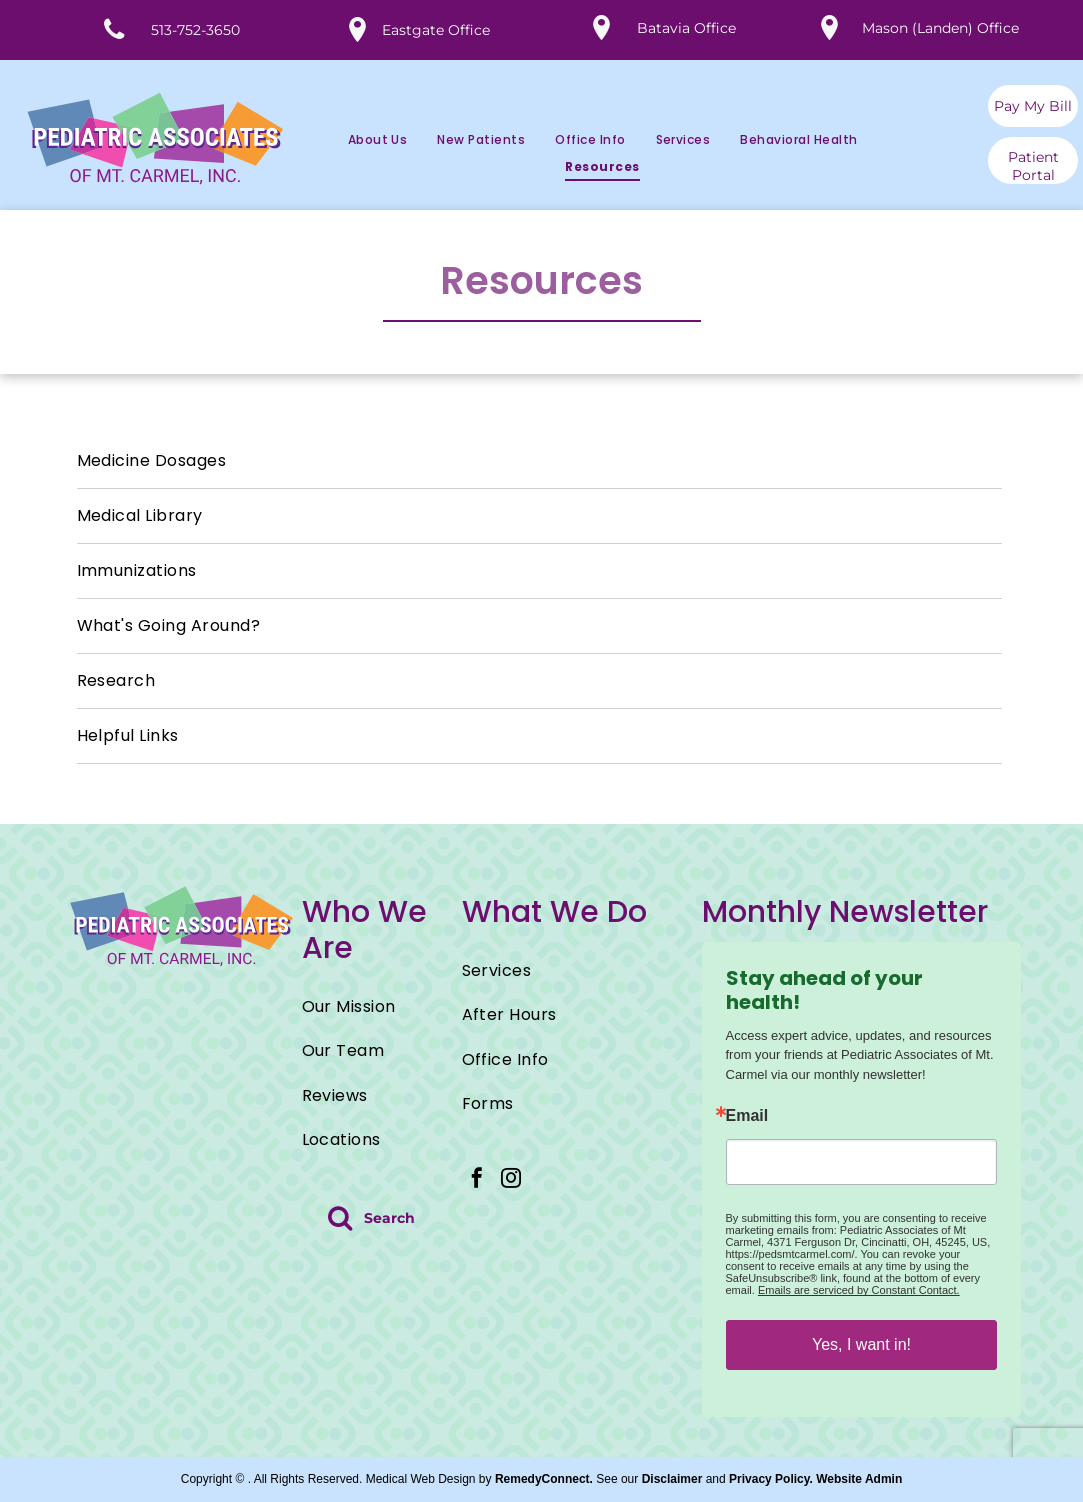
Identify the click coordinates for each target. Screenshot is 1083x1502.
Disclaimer (672, 1479)
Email (747, 1116)
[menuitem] (363, 140)
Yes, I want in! (861, 1344)
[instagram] (511, 1180)
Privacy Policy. (771, 1479)
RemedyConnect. (544, 1479)
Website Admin (859, 1479)
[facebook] (477, 1180)
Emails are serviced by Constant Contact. (859, 1290)
